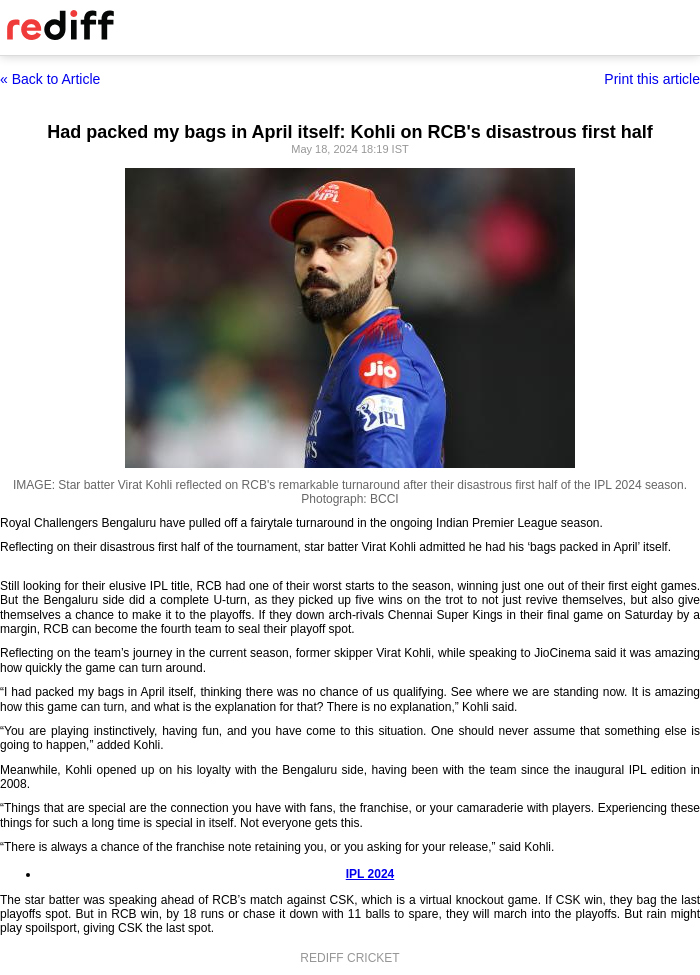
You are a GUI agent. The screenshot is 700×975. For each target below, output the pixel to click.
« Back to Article (50, 79)
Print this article (652, 79)
